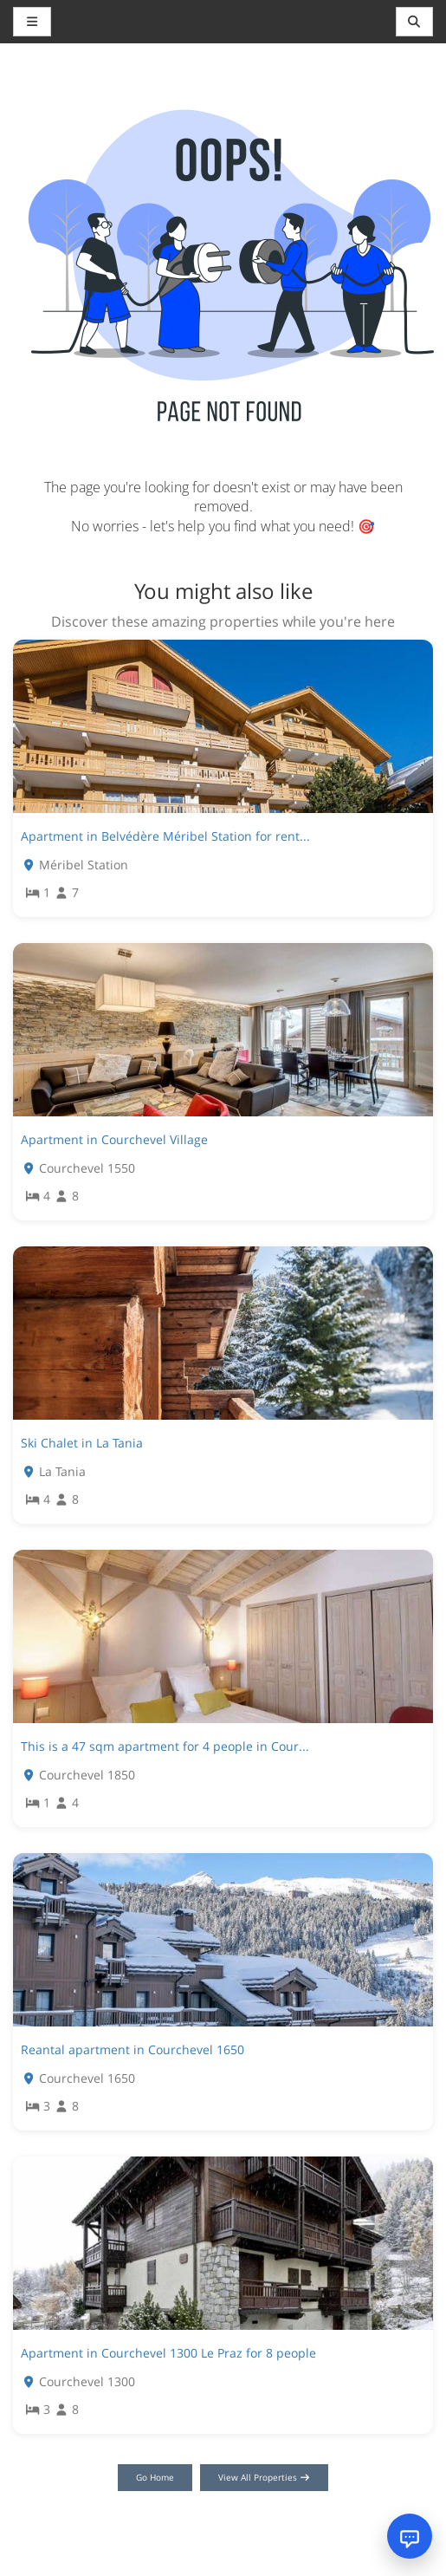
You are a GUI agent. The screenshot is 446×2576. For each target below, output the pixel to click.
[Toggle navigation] (415, 21)
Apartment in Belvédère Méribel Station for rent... (165, 836)
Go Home (155, 2477)
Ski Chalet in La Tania (82, 1442)
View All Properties (264, 2477)
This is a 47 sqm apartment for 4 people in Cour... (165, 1746)
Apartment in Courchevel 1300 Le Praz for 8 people (168, 2353)
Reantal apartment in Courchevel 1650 (132, 2049)
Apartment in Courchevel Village (114, 1139)
